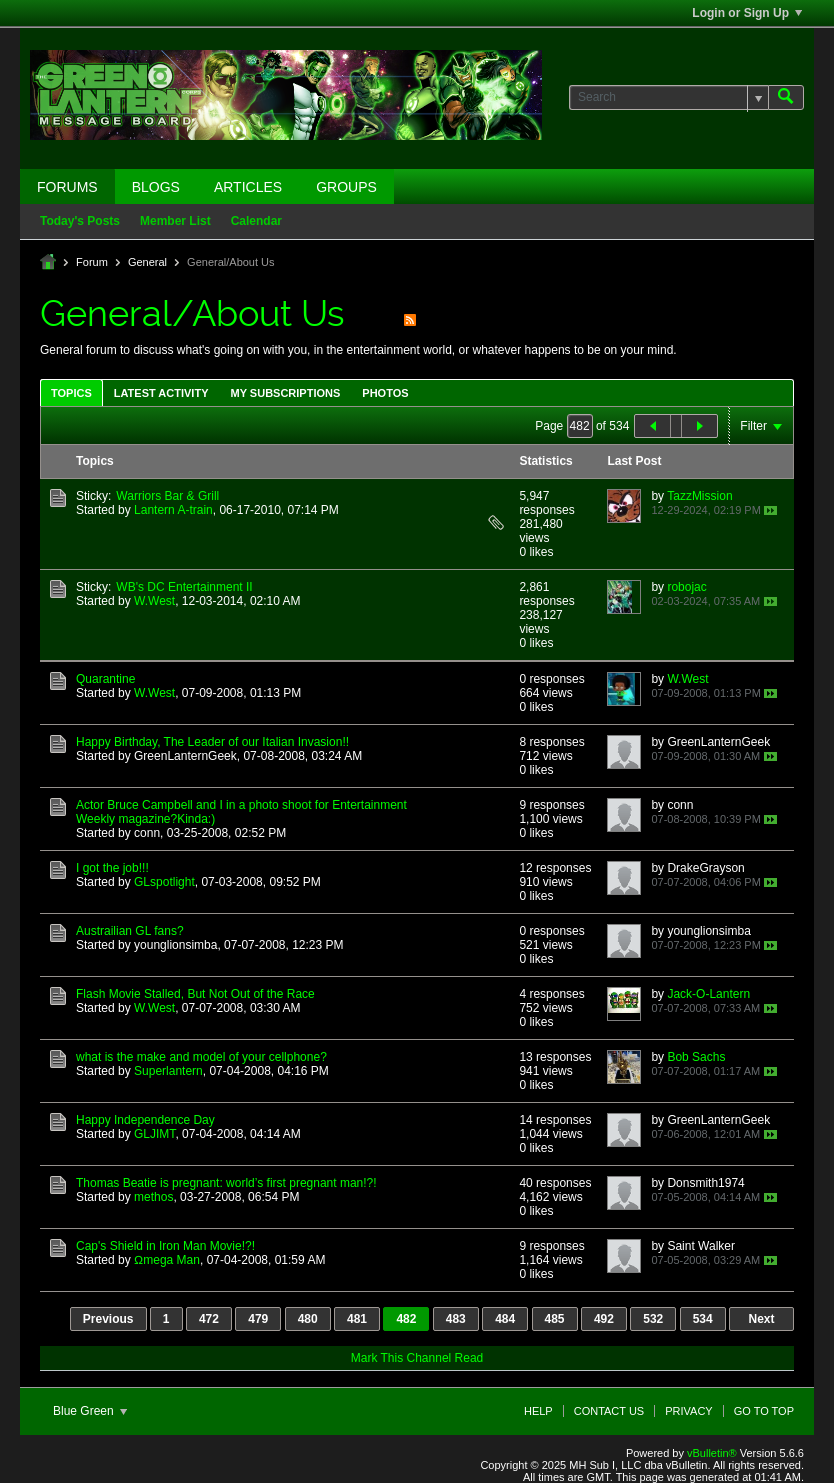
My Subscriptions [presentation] (286, 393)
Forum (92, 262)
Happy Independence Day (145, 1120)
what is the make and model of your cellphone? (201, 1057)
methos (153, 1197)
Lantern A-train (173, 510)
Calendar (256, 221)
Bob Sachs (696, 1057)
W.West (154, 601)
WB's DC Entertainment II (184, 587)
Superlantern (168, 1071)
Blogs (156, 187)
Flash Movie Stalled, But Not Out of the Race (195, 994)
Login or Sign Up (747, 13)
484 (505, 1319)
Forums (67, 187)
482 (406, 1319)
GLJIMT (154, 1134)
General (147, 262)
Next (761, 1319)
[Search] (668, 97)
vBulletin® (712, 1453)
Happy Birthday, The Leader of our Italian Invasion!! (212, 742)
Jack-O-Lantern (708, 994)
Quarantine (105, 679)
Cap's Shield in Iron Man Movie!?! (165, 1246)
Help (538, 1411)
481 (357, 1319)
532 (653, 1319)
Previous (108, 1319)
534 (703, 1319)
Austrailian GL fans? (130, 931)
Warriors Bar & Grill (167, 496)
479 (258, 1319)
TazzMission (699, 496)
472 (209, 1319)
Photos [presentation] (385, 393)
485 (555, 1319)
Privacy (688, 1411)
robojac (686, 587)
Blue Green (90, 1411)
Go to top (764, 1411)
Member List (175, 221)
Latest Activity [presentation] (161, 393)
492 (604, 1319)
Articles (248, 187)
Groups (346, 187)
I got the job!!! (112, 868)
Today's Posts (80, 221)
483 (456, 1319)
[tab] (71, 392)
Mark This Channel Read (417, 1358)
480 (308, 1319)
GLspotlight (164, 882)
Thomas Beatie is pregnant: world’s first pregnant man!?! (226, 1183)
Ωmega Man (167, 1260)
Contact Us (609, 1411)
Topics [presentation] (71, 393)
